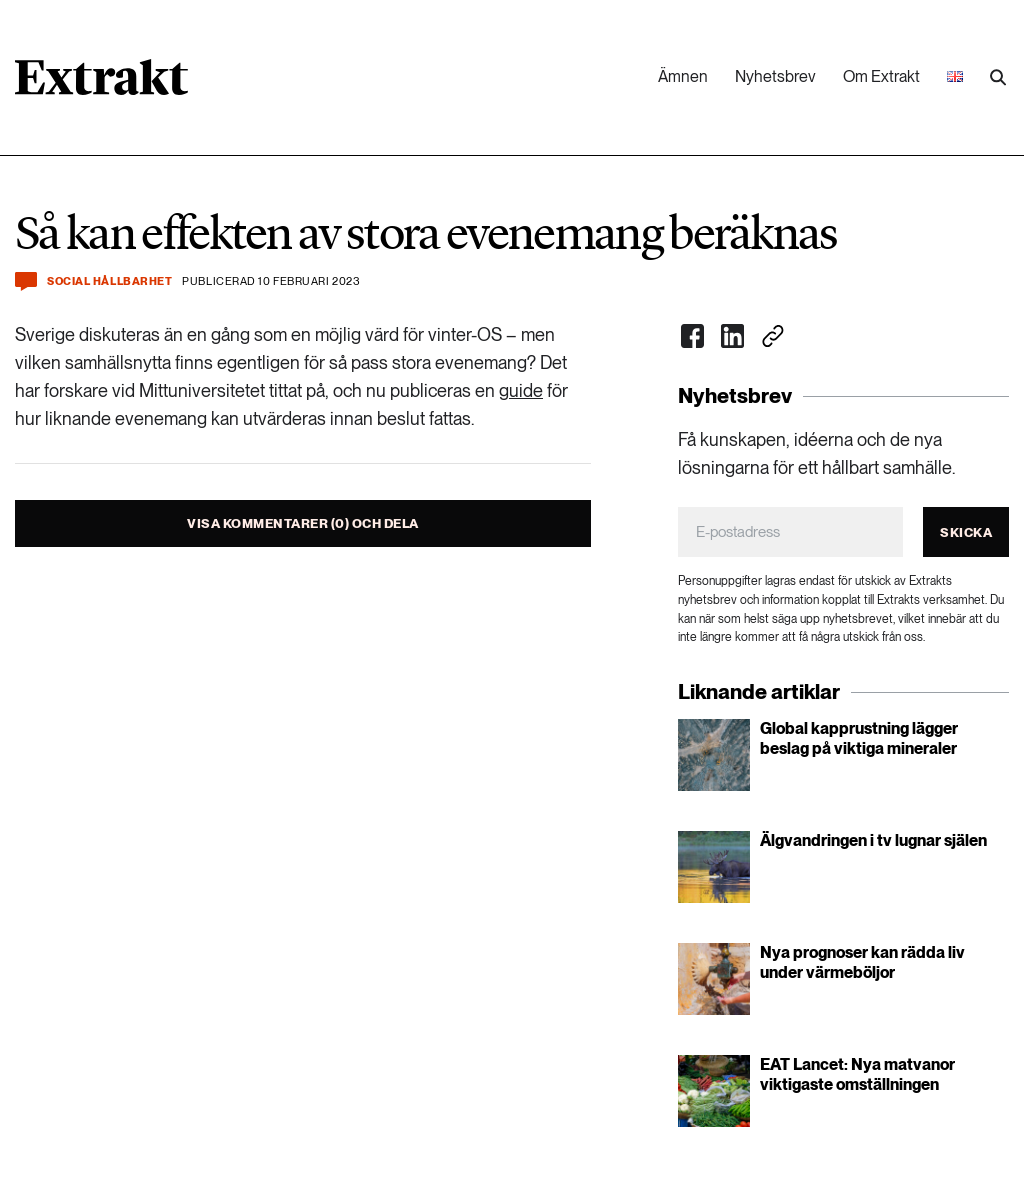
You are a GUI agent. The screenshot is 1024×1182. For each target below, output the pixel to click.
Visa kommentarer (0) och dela (303, 523)
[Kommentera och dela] (26, 281)
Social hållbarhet (109, 281)
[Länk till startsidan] (101, 84)
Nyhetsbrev (775, 76)
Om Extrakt (881, 76)
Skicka (966, 532)
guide (521, 390)
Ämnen (683, 76)
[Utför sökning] (998, 78)
